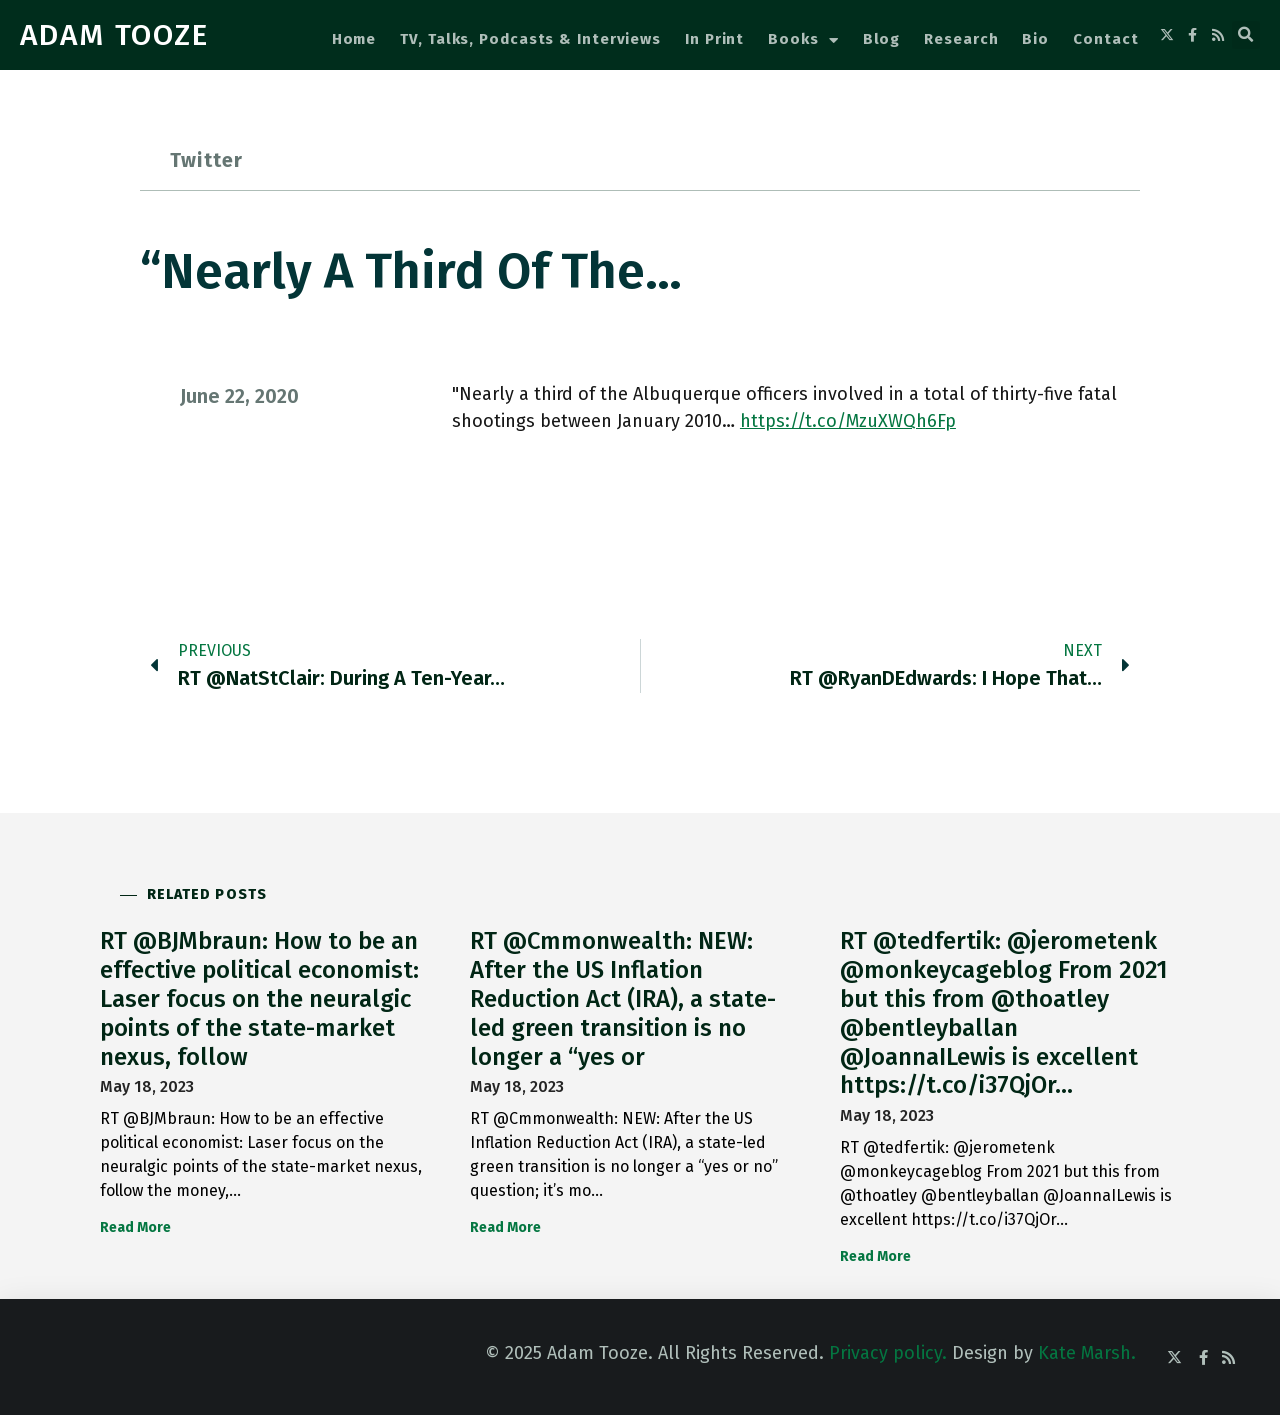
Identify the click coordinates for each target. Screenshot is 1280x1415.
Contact (1105, 39)
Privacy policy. (888, 1353)
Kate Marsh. (1087, 1353)
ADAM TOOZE (114, 35)
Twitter (206, 160)
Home (354, 39)
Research (961, 39)
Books (803, 40)
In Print (714, 39)
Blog (882, 39)
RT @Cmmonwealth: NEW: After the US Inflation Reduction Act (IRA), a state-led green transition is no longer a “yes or (623, 998)
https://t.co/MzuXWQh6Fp (848, 421)
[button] (1246, 35)
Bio (1035, 39)
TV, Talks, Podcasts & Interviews (530, 39)
